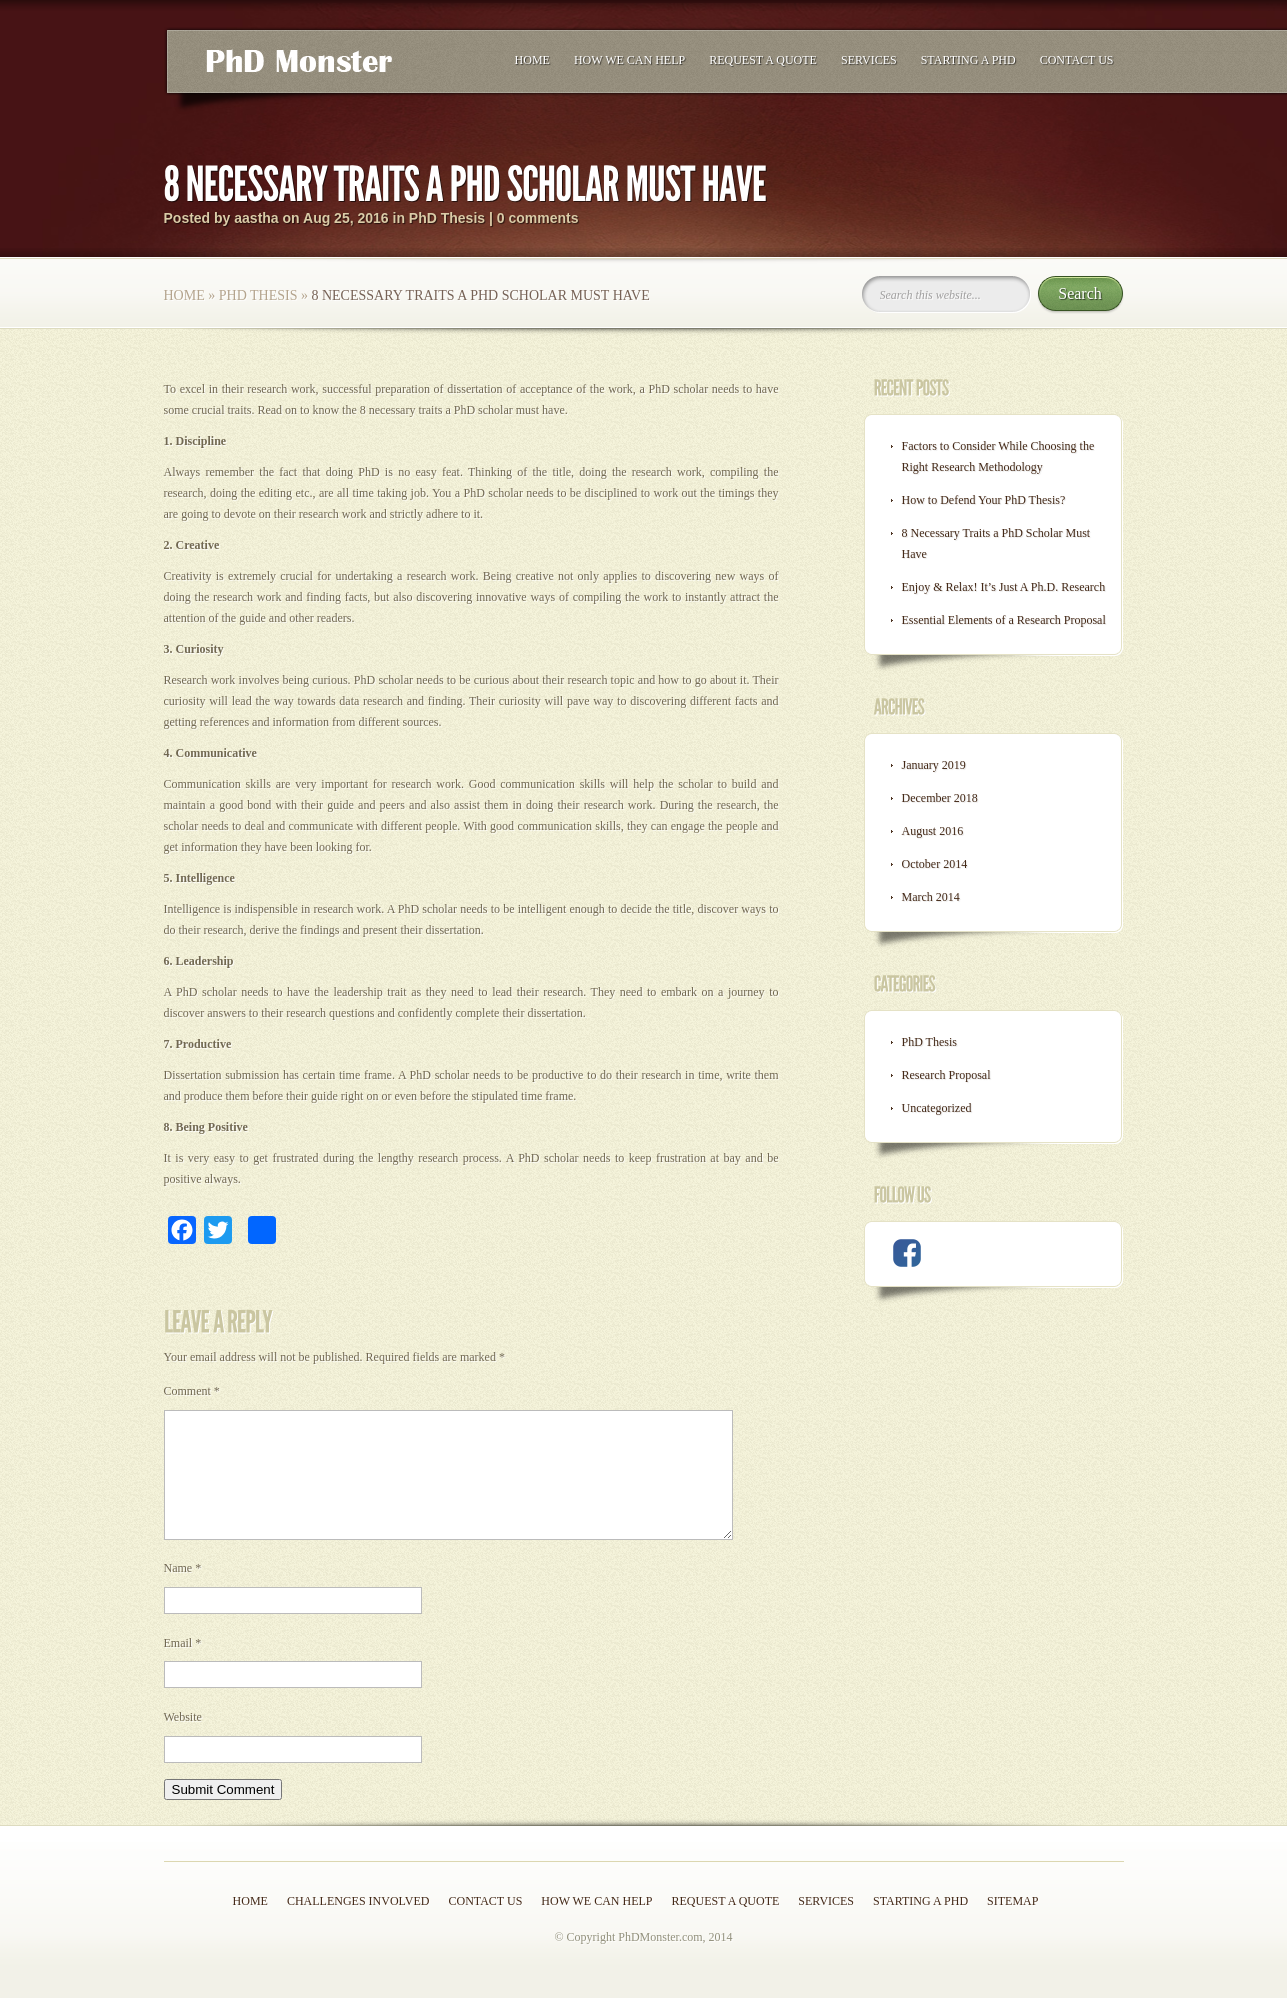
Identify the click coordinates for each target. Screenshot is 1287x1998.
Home (532, 60)
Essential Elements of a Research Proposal (1004, 620)
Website (183, 1741)
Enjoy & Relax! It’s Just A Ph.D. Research (1004, 587)
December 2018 (940, 798)
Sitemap (1012, 1925)
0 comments (538, 218)
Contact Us (1077, 60)
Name (183, 1592)
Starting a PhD (968, 60)
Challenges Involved (358, 1925)
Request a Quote (763, 60)
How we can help (629, 60)
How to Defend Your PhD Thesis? (984, 500)
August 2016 (933, 831)
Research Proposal (946, 1075)
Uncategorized (937, 1108)
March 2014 (931, 897)
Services (869, 60)
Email (183, 1667)
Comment (192, 1391)
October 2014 (935, 864)
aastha (256, 218)
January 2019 (934, 765)
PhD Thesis (447, 218)
